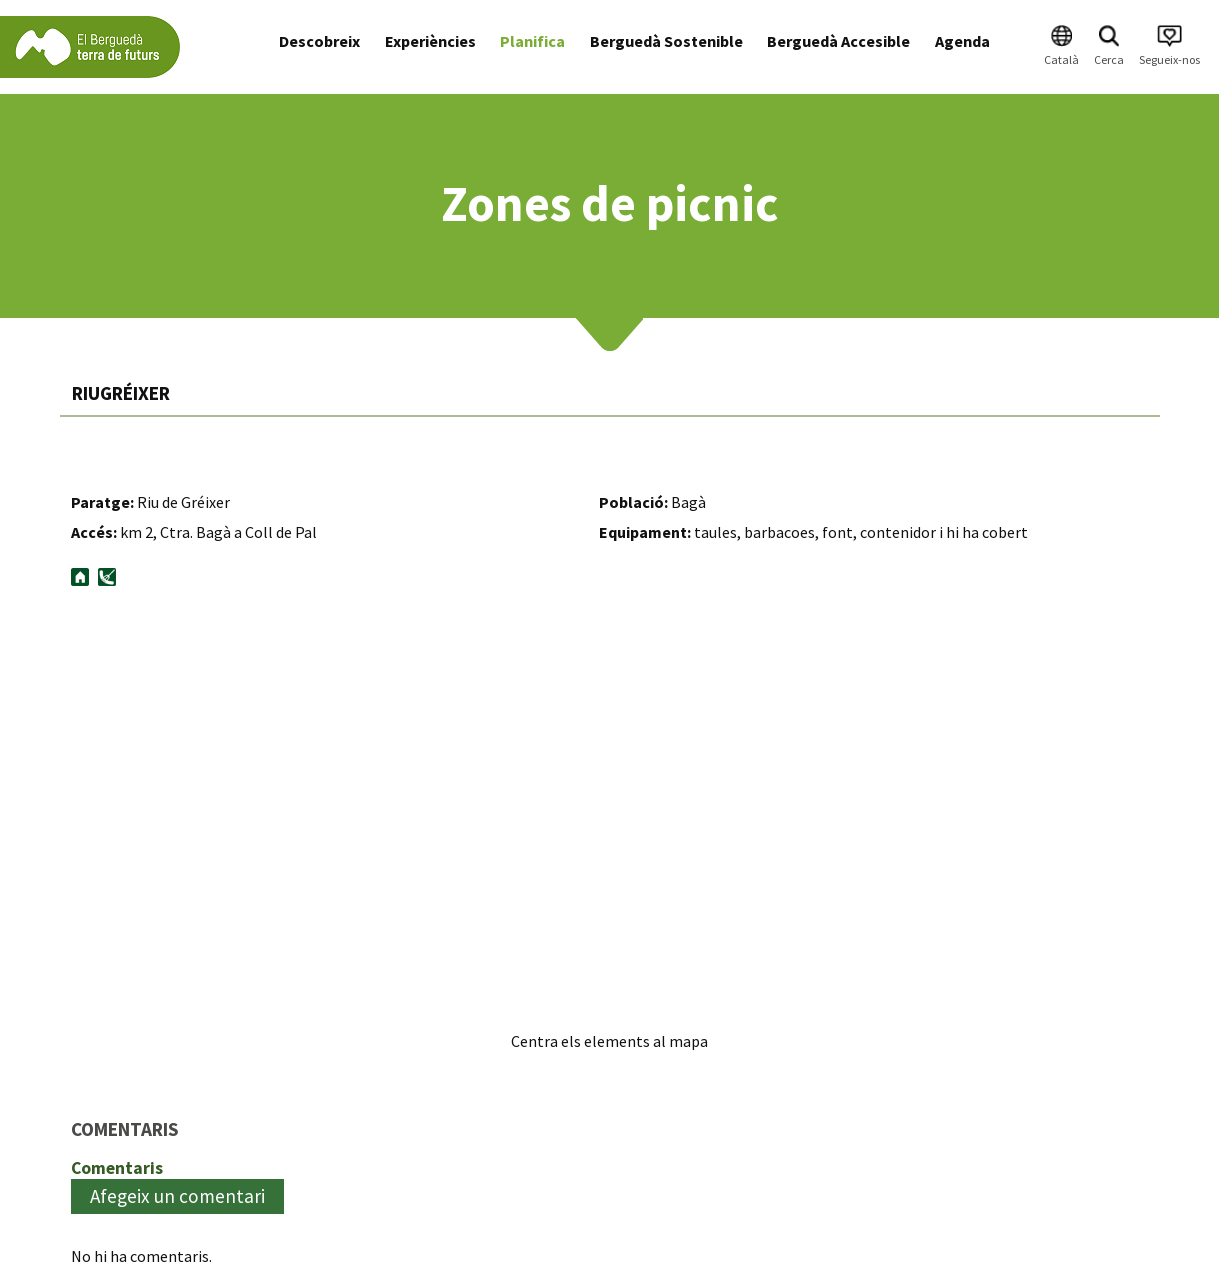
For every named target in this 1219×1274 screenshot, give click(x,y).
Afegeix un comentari (177, 1196)
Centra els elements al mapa (609, 1041)
